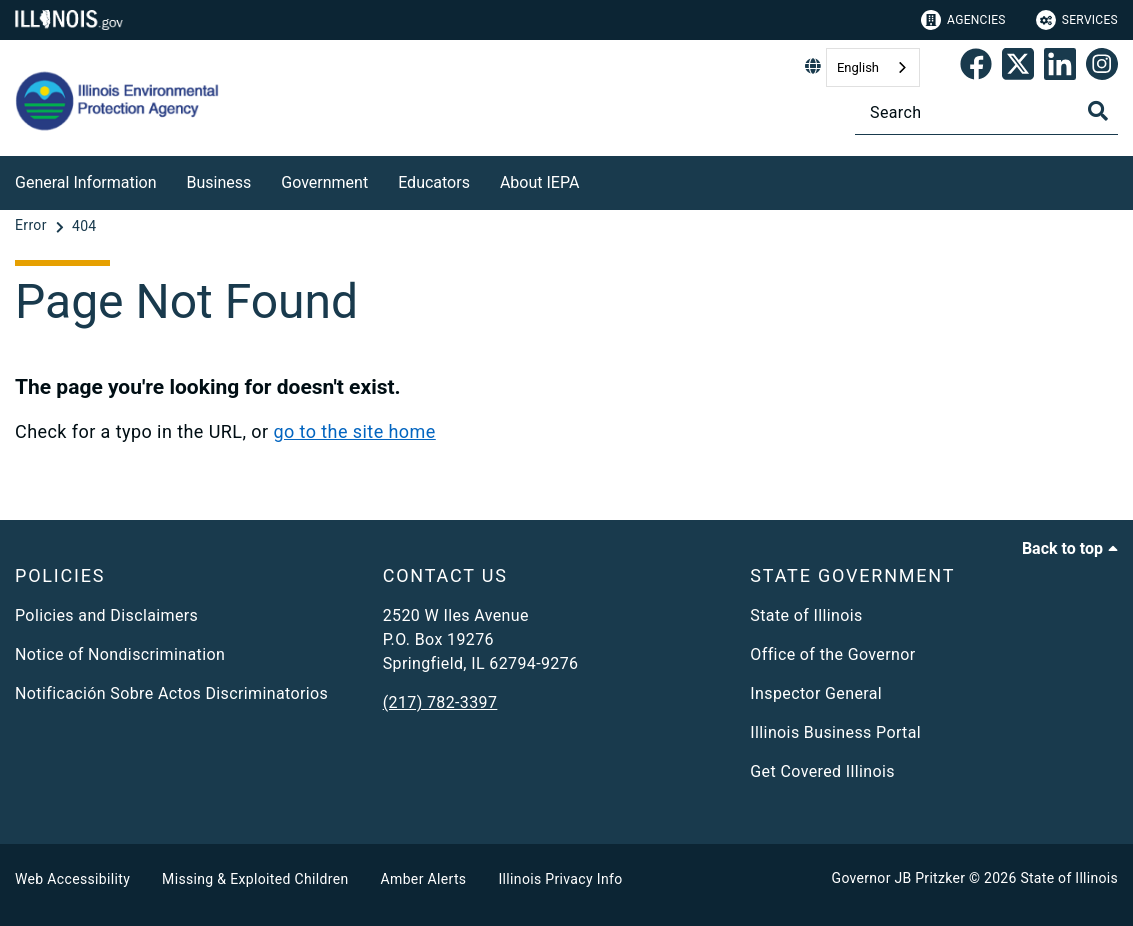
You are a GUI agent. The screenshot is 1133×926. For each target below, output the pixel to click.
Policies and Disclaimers (106, 615)
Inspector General (816, 693)
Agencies (963, 20)
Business (219, 182)
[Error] (33, 226)
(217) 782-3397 (440, 702)
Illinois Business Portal (835, 732)
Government (324, 182)
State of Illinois (806, 615)
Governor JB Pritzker (899, 878)
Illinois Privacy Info (560, 879)
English (858, 67)
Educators (434, 182)
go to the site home (354, 431)
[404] (84, 226)
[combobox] (873, 67)
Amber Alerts (424, 879)
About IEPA (539, 182)
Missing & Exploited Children (255, 879)
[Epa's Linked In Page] (1060, 68)
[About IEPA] (594, 179)
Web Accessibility (72, 879)
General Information (86, 182)
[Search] (986, 112)
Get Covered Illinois (822, 771)
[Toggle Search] (1098, 111)
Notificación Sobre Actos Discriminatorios (171, 693)
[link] (976, 68)
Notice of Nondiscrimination (120, 654)
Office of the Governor (832, 654)
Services (1077, 20)
